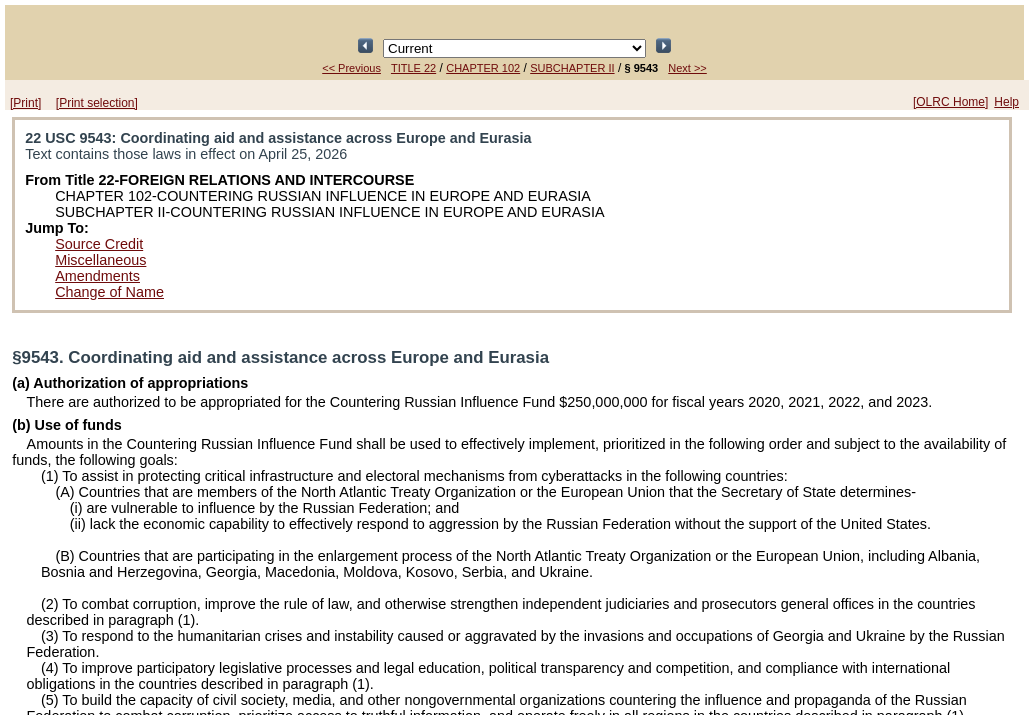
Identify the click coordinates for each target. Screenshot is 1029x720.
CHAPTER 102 (483, 68)
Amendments (97, 276)
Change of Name (109, 292)
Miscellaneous (100, 260)
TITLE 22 (413, 68)
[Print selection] (97, 103)
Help (1006, 102)
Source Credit (99, 244)
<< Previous (351, 68)
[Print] (25, 103)
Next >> (687, 68)
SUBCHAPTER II (572, 68)
